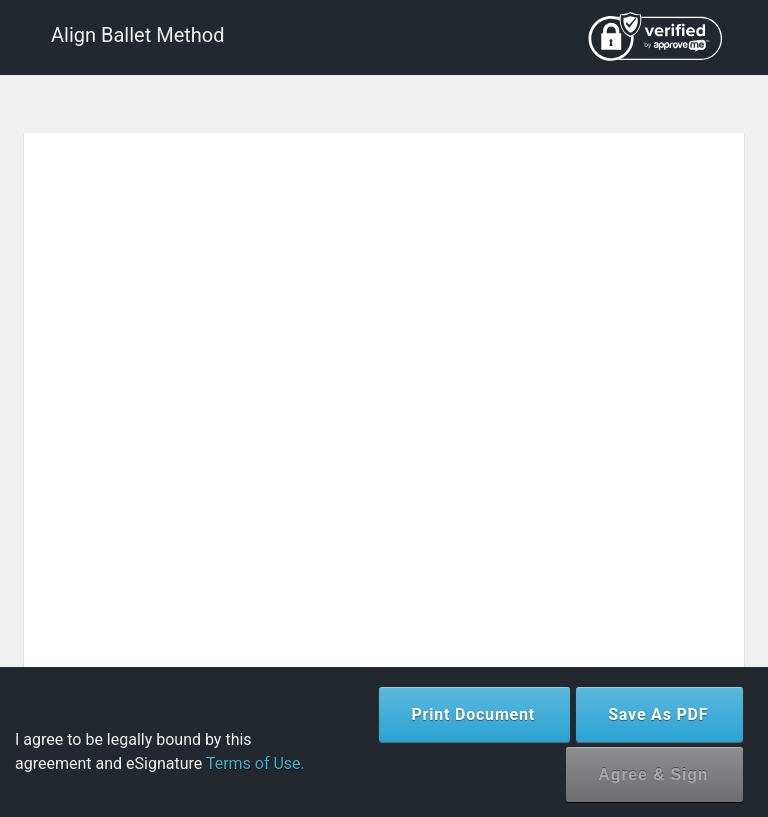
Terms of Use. (255, 763)
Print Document (473, 714)
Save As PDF (658, 714)
